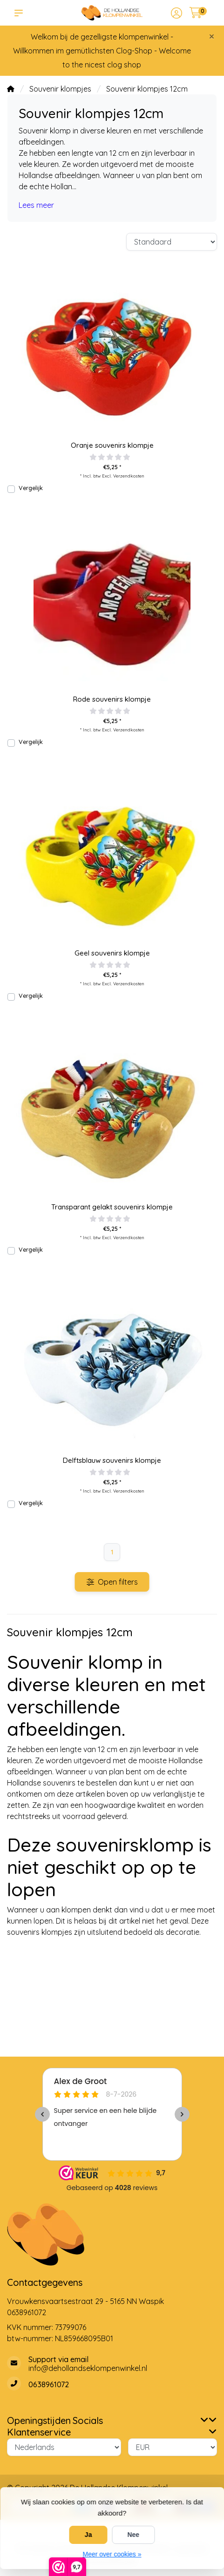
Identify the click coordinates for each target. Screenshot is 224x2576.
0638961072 (26, 2312)
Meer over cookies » (111, 2554)
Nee (133, 2534)
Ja (88, 2534)
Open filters (112, 1582)
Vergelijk (31, 487)
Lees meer (36, 205)
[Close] (212, 36)
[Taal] (64, 2447)
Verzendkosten (128, 475)
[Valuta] (172, 2447)
